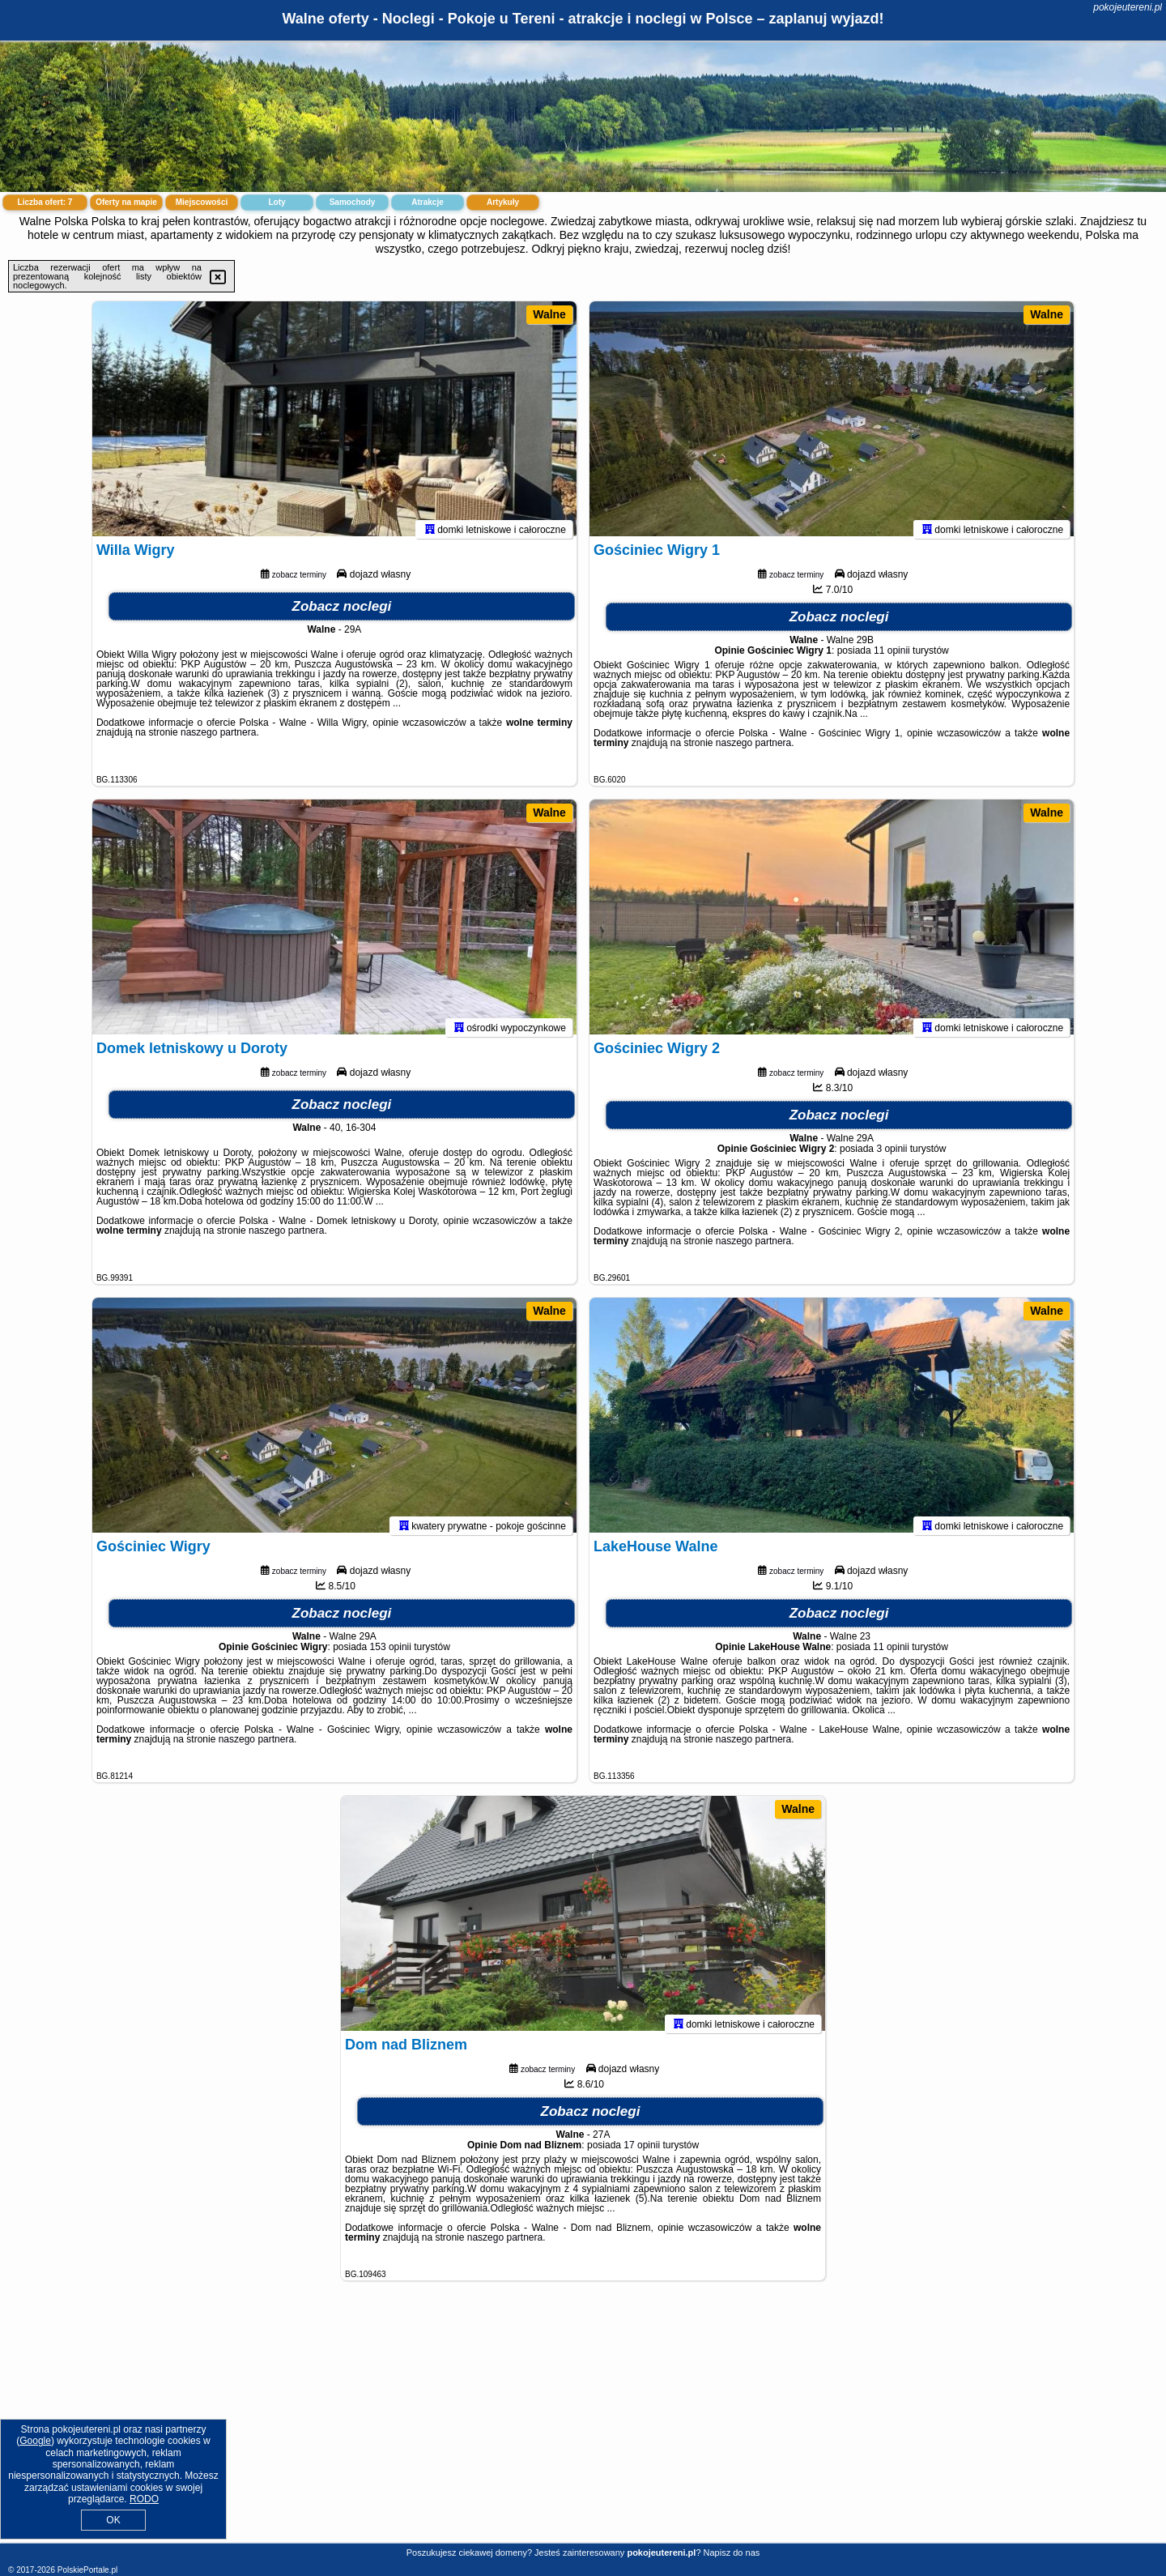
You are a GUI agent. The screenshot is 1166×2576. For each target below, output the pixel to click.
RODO (144, 2499)
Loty (276, 202)
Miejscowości (202, 202)
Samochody (353, 202)
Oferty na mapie (126, 202)
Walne (549, 314)
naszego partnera (218, 739)
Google (35, 2440)
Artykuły (503, 202)
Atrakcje (427, 202)
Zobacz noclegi (342, 613)
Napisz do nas (732, 2552)
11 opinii (892, 658)
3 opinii (891, 1156)
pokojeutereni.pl (1127, 7)
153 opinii (390, 1655)
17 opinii (641, 2153)
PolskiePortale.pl (87, 2569)
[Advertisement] (583, 2424)
